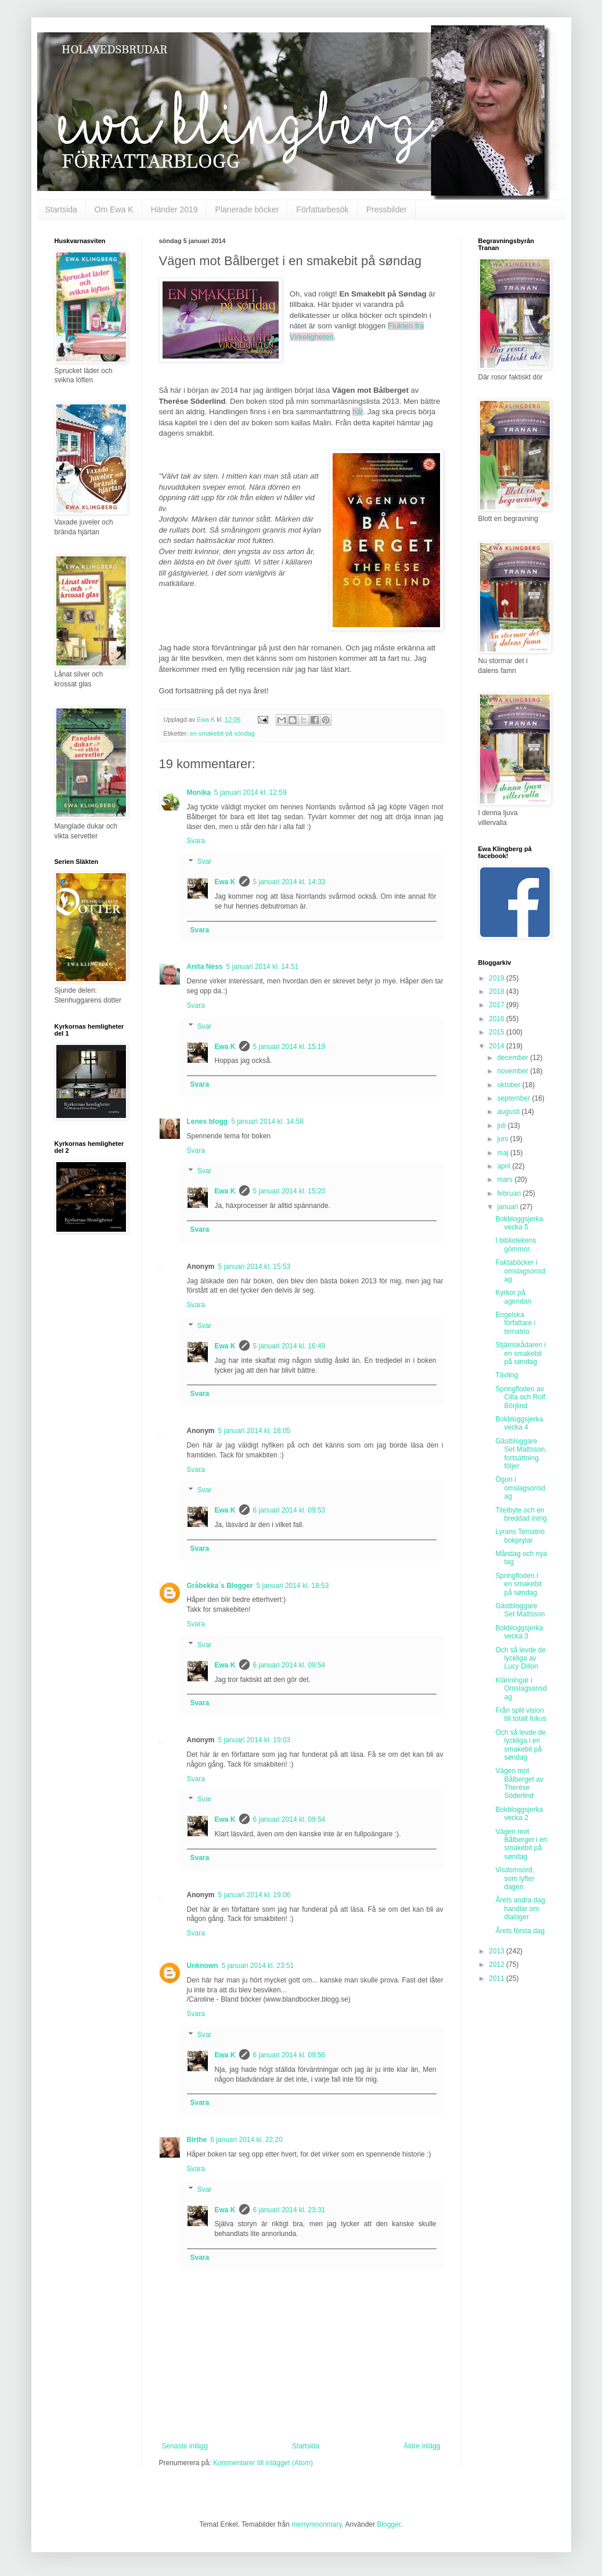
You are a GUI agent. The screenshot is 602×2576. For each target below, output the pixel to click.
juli (502, 1125)
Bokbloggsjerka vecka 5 (519, 1223)
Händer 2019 (174, 209)
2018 (497, 991)
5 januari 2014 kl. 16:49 (289, 1346)
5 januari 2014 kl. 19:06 (254, 1895)
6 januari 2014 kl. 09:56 (289, 2055)
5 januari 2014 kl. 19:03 (254, 1740)
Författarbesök (322, 209)
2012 (497, 1964)
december (513, 1058)
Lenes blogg (207, 1121)
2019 (497, 978)
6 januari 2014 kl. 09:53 (289, 1510)
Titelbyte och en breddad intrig (520, 1514)
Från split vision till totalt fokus (520, 1714)
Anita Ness (205, 967)
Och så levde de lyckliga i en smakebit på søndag (520, 1744)
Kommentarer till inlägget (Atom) (263, 2463)
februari (509, 1193)
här (357, 411)
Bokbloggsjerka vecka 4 (519, 1423)
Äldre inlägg (421, 2446)
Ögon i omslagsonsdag (520, 1487)
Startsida (61, 209)
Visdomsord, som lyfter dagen (514, 1878)
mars (505, 1179)
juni (503, 1139)
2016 (497, 1019)
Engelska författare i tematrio (515, 1323)
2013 (497, 1951)
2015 (497, 1032)
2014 (497, 1046)
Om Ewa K (114, 209)
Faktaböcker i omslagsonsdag (520, 1270)
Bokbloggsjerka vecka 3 (519, 1632)
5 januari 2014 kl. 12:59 (250, 792)
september (514, 1098)
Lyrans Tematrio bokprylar (520, 1536)
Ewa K (225, 882)
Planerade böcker (247, 209)
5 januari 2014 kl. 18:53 (293, 1586)
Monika (199, 792)
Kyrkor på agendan (513, 1297)
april (504, 1166)
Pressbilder (386, 209)
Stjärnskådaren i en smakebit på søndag (520, 1353)
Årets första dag (520, 1931)
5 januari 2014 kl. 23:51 (258, 1966)
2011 (497, 1978)
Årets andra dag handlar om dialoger (520, 1908)
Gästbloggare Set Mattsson (520, 1610)
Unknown (202, 1966)
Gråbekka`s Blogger (220, 1586)
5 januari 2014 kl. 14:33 (289, 882)
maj (503, 1153)
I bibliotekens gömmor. (515, 1244)
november (513, 1071)
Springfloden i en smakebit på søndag (518, 1584)
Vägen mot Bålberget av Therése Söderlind (519, 1783)
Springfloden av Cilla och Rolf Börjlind (520, 1397)
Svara (196, 841)
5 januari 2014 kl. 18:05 (254, 1431)
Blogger (389, 2524)
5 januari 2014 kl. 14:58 (267, 1121)
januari (508, 1207)
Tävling (506, 1375)
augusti (509, 1112)
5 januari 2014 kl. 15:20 (289, 1191)
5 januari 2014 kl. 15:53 (254, 1266)
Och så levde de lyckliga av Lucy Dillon (520, 1658)
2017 (497, 1005)
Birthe (197, 2140)
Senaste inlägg (185, 2446)
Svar (204, 862)
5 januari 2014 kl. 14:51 (262, 967)
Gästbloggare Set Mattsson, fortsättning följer (520, 1453)
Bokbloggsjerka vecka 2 (519, 1814)
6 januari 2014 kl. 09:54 (289, 1665)
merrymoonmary (316, 2524)
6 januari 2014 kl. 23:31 (289, 2210)
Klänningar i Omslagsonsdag (520, 1688)
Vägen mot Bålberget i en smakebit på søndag (521, 1844)
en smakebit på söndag (222, 733)
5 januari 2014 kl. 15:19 (289, 1047)
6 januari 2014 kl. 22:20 (246, 2140)
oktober (509, 1085)
